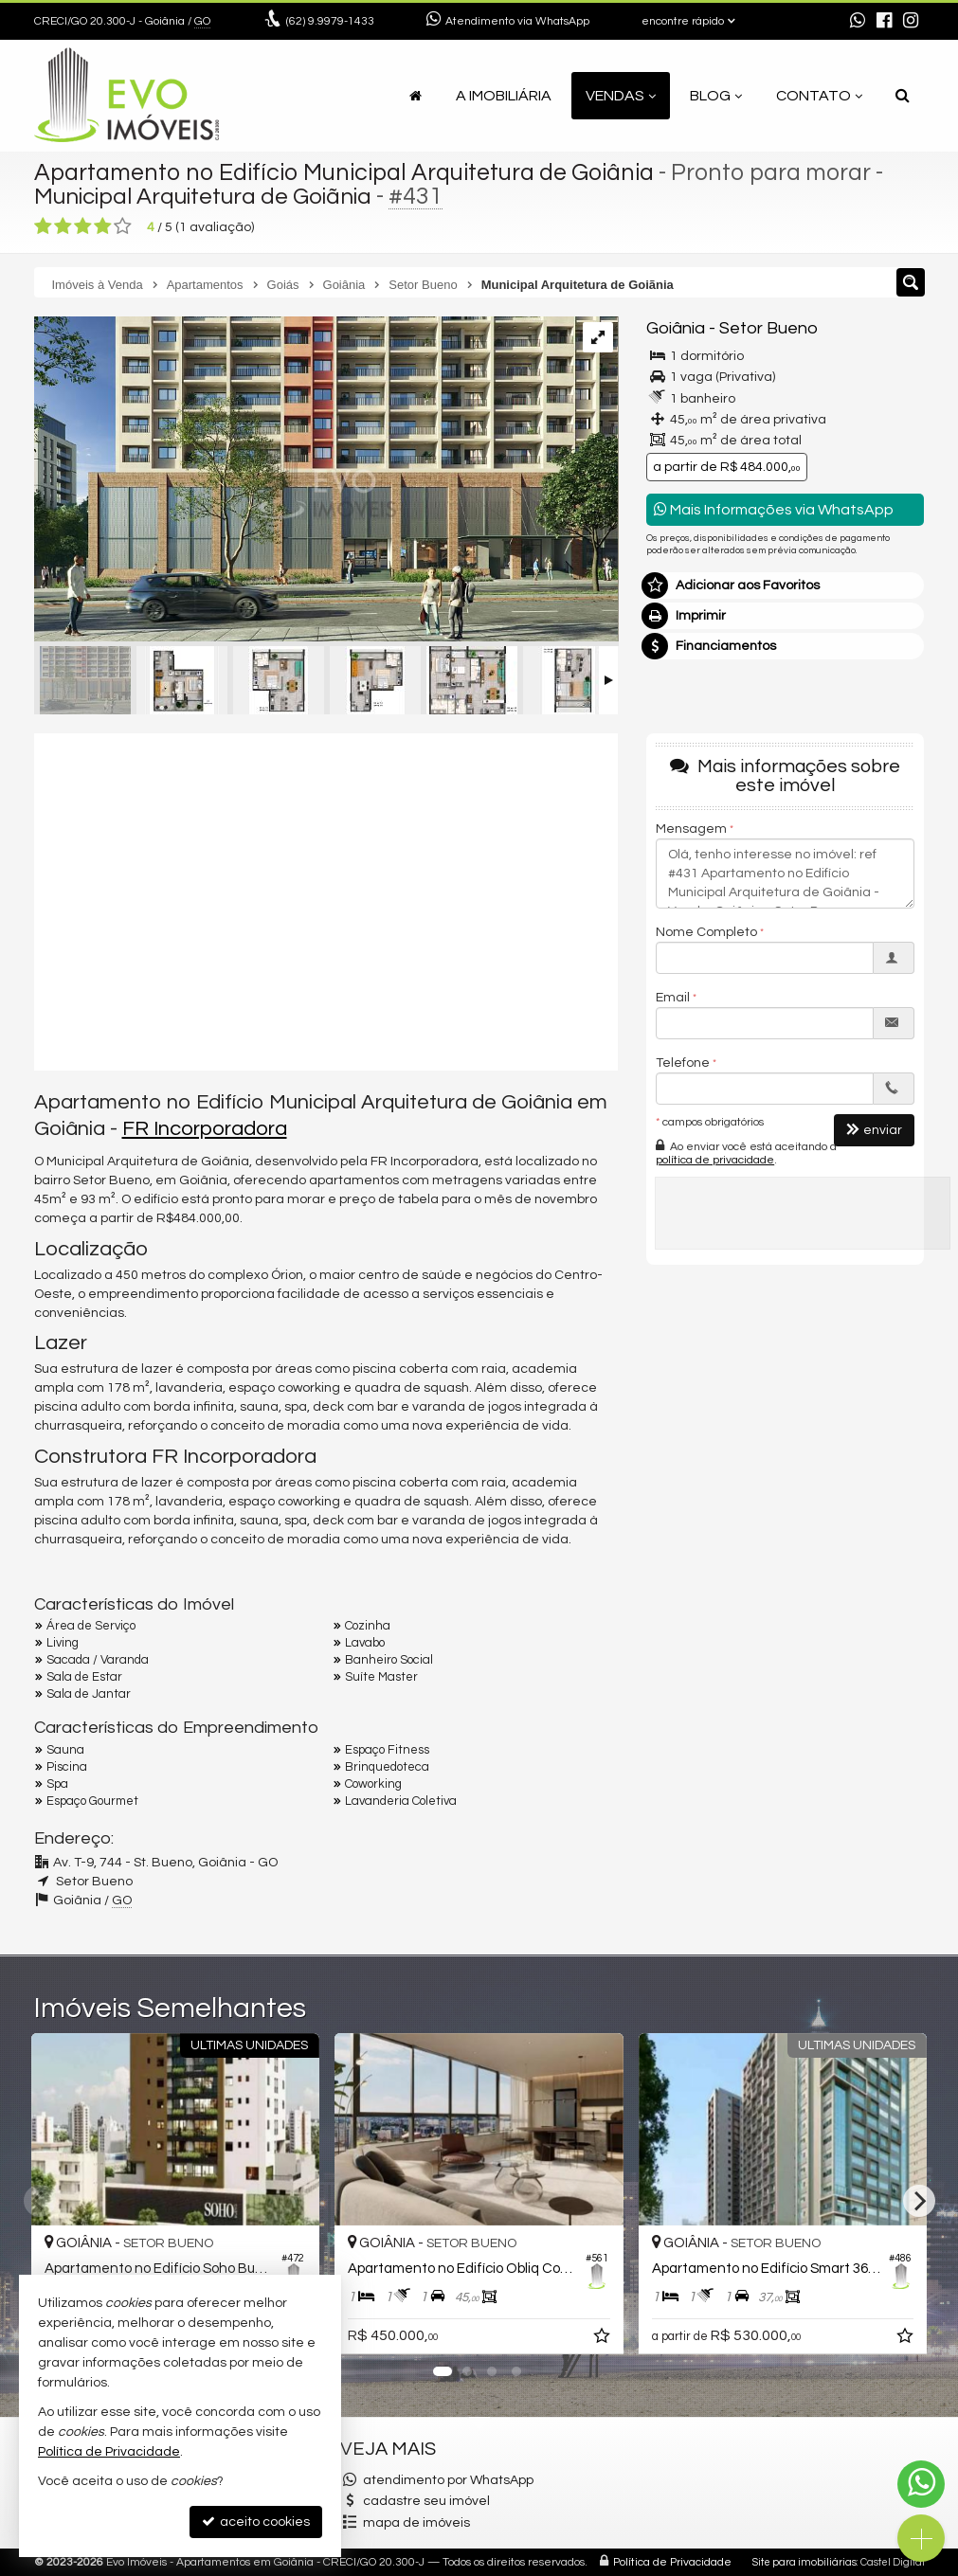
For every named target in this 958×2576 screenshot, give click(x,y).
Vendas (621, 95)
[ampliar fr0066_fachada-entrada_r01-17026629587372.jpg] (326, 481)
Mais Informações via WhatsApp (774, 509)
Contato (819, 95)
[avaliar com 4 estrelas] (103, 226)
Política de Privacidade (672, 2562)
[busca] (902, 95)
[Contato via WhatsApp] (921, 2484)
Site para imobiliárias (804, 2562)
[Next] (919, 2201)
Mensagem (691, 829)
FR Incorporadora (204, 1129)
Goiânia (675, 328)
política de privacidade (715, 1160)
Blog (716, 95)
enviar (874, 1130)
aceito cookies (256, 2521)
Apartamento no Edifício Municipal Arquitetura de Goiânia (344, 172)
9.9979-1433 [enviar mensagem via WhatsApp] (330, 21)
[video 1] (326, 899)
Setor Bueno (768, 328)
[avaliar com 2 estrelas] (63, 226)
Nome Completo (706, 932)
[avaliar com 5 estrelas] (123, 226)
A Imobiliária (503, 95)
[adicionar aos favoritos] (603, 2339)
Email (673, 997)
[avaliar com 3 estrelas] (83, 226)
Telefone (683, 1063)
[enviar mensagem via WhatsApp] (857, 22)
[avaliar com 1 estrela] (43, 226)
